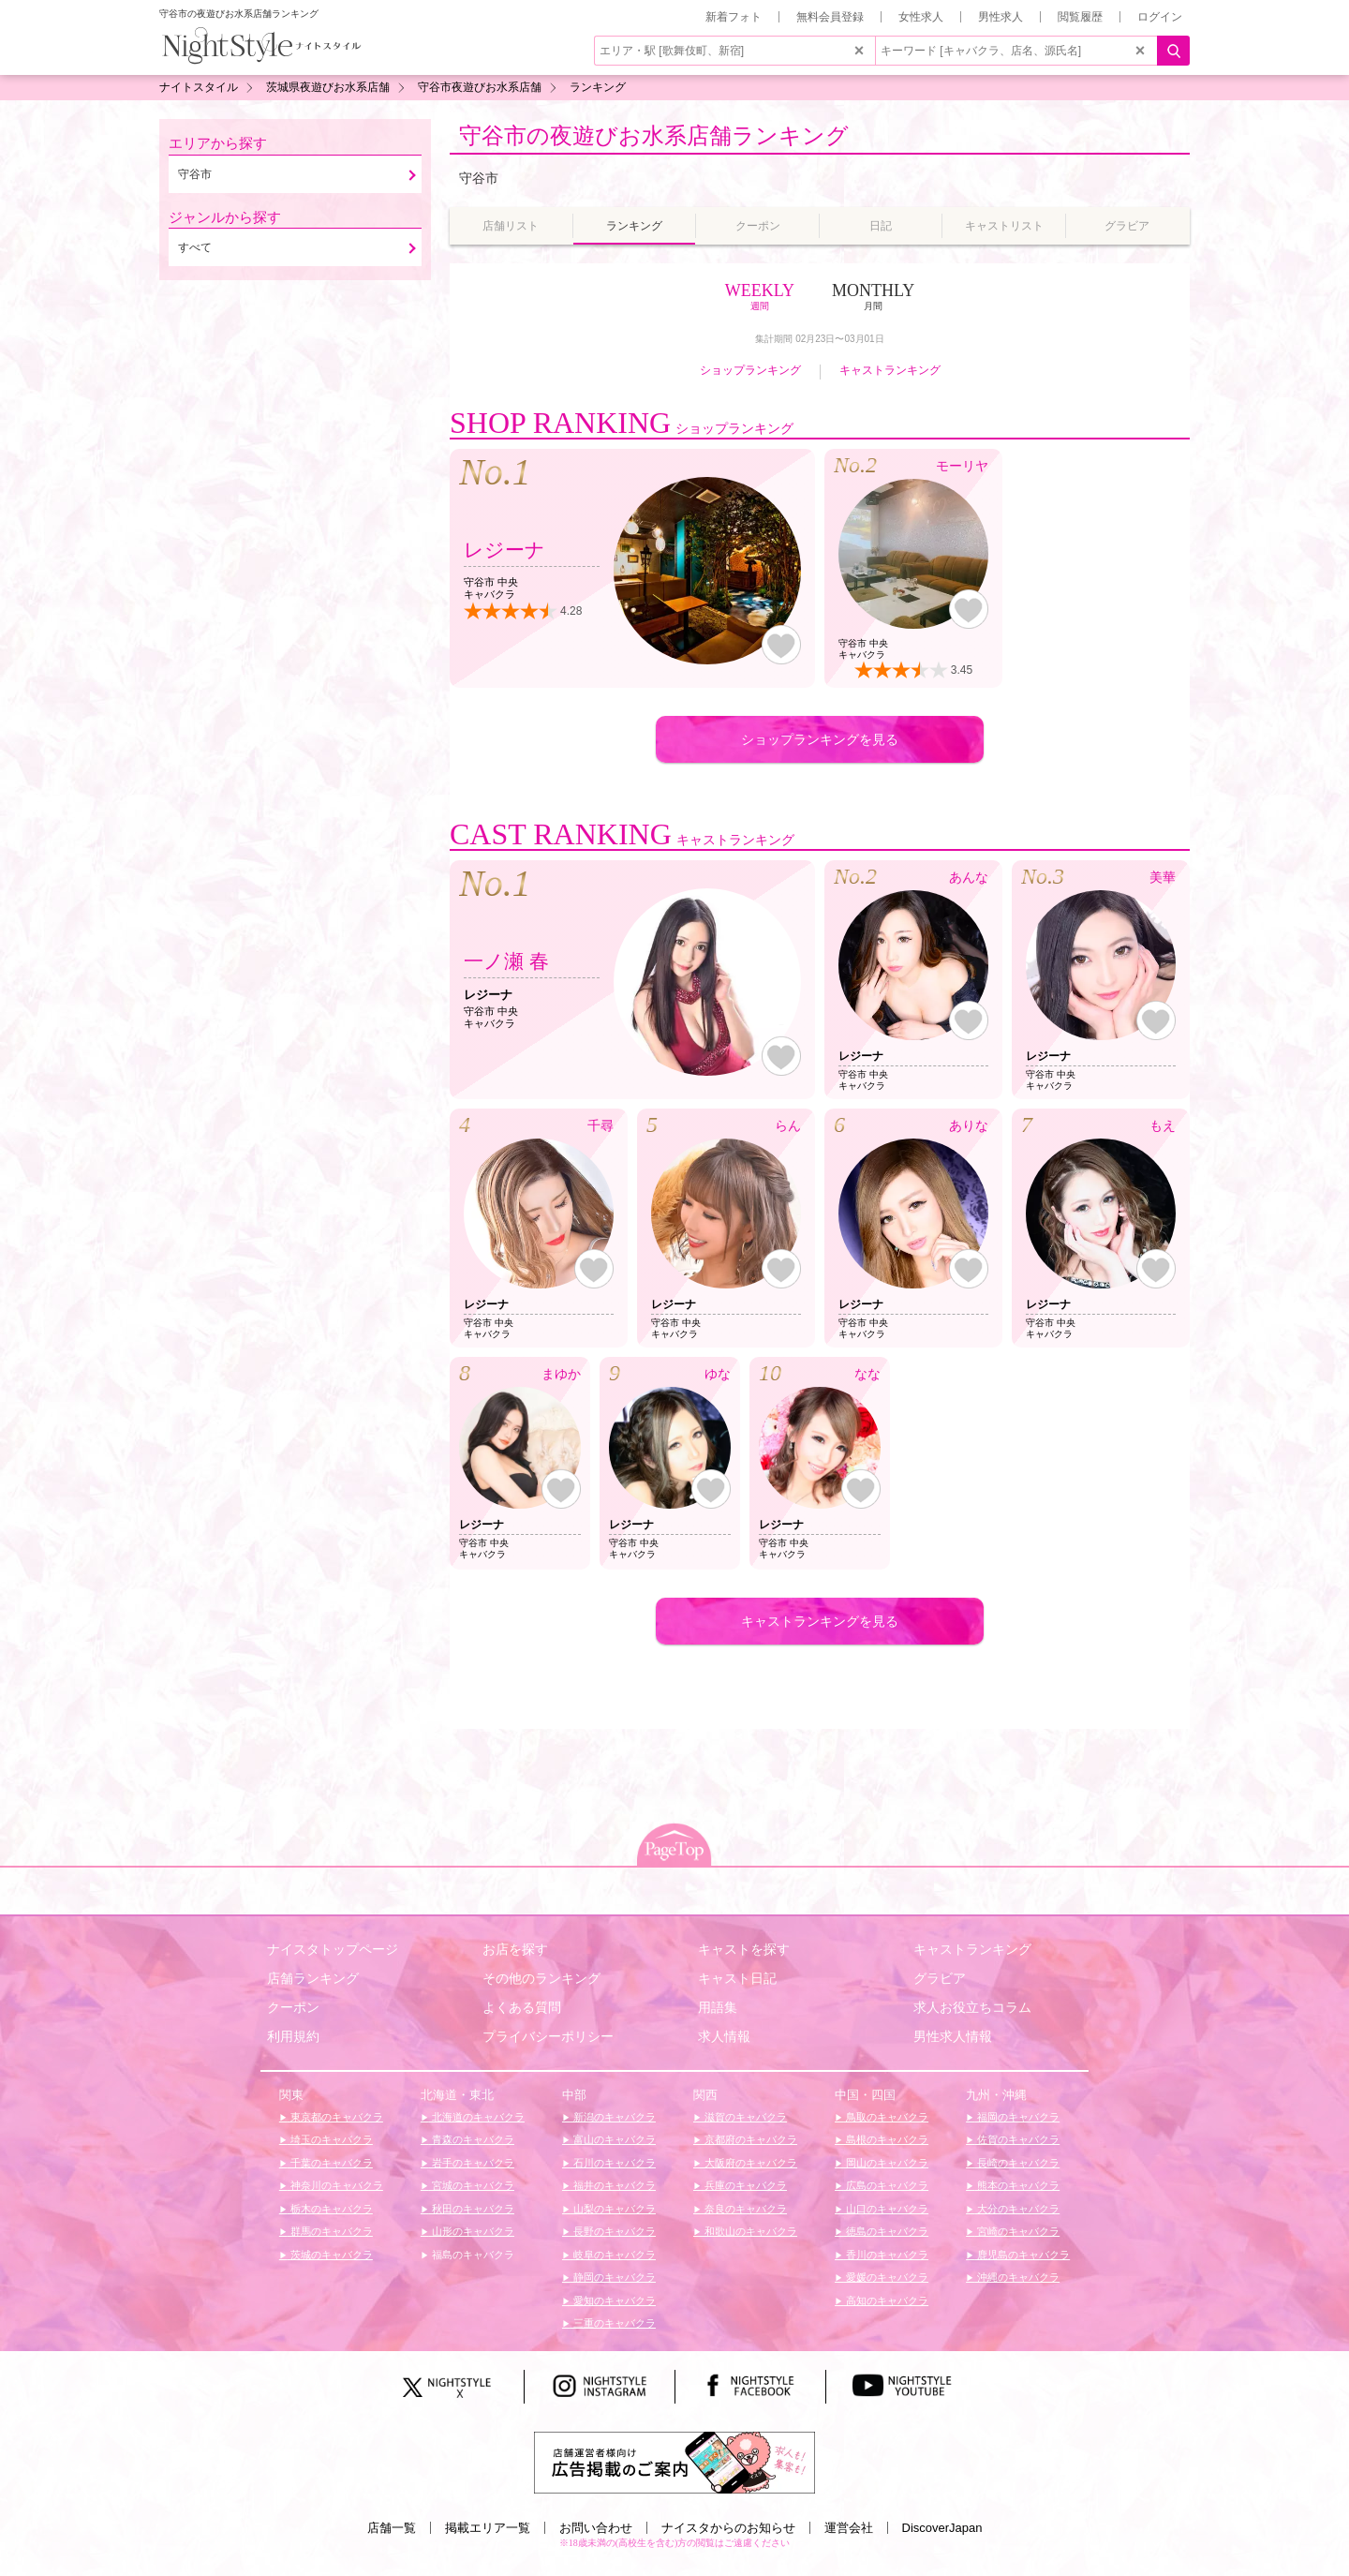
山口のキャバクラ (885, 2208)
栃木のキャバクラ (330, 2208)
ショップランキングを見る (819, 739)
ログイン (1159, 16)
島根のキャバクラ (885, 2139)
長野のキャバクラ (613, 2231)
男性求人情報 (952, 2036)
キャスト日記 (737, 1978)
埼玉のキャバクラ (330, 2139)
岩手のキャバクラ (471, 2162)
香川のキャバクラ (885, 2254)
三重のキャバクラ (613, 2323)
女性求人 (920, 16)
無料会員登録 (830, 16)
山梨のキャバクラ (613, 2208)
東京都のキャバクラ (335, 2116)
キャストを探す (744, 1949)
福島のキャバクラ (471, 2254)
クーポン (293, 2007)
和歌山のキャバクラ (749, 2231)
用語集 (717, 2007)
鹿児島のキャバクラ (1022, 2254)
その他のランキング (541, 1978)
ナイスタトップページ (332, 1949)
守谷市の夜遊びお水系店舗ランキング (654, 135)
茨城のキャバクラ (330, 2254)
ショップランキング (750, 370)
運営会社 (848, 2528)
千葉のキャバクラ (330, 2162)
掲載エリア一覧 (487, 2528)
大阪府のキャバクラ (749, 2162)
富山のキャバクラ (613, 2139)
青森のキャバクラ (471, 2139)
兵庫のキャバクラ (744, 2185)
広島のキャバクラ (885, 2185)
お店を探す (515, 1949)
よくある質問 (521, 2007)
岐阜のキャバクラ (613, 2254)
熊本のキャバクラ (1017, 2185)
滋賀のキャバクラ (744, 2116)
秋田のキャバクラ (471, 2208)
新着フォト (733, 16)
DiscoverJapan (942, 2528)
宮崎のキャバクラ (1017, 2231)
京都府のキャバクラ (749, 2139)
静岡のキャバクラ (613, 2277)
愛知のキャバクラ (613, 2300)
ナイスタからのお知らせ (728, 2528)
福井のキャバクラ (613, 2185)
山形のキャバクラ (471, 2231)
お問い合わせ (595, 2528)
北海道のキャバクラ (477, 2116)
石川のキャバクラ (613, 2162)
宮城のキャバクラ (471, 2185)
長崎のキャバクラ (1017, 2162)
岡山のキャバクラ (885, 2162)
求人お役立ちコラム (972, 2007)
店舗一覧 (391, 2528)
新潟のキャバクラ (613, 2116)
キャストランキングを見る (819, 1621)
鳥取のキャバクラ (885, 2116)
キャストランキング (890, 370)
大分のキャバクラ (1017, 2208)
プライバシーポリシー (548, 2036)
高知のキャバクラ (885, 2300)
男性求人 (1000, 16)
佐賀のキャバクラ (1017, 2139)
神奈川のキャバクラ (335, 2185)
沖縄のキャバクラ (1017, 2277)
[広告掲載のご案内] (674, 2461)
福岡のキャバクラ (1017, 2116)
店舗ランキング (313, 1978)
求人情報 (724, 2036)
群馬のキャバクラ (330, 2231)
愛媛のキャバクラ (885, 2277)
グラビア (939, 1978)
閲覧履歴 (1080, 16)
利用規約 (293, 2036)
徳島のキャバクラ (885, 2231)
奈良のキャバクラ (744, 2208)
